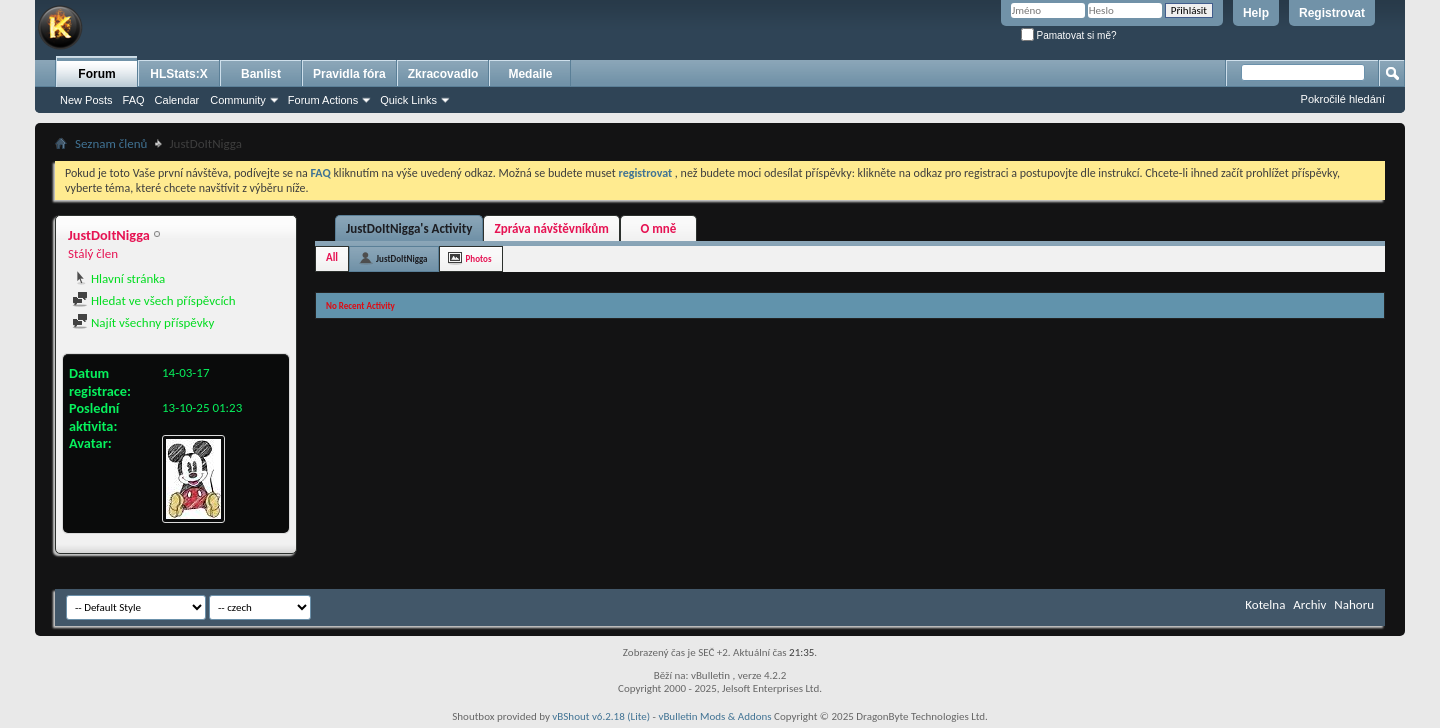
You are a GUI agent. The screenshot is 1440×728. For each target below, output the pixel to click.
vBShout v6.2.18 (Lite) (601, 716)
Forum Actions (323, 100)
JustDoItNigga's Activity (409, 228)
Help (1256, 13)
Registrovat (1332, 13)
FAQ (134, 100)
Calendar (177, 100)
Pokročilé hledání (1343, 99)
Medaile (530, 74)
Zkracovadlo (443, 74)
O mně (658, 228)
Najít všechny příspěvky (143, 322)
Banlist (261, 74)
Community (238, 100)
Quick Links (408, 100)
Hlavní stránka (118, 278)
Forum (96, 74)
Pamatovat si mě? (1069, 35)
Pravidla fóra (349, 74)
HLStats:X (178, 74)
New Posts (86, 100)
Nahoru (1354, 604)
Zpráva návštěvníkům (551, 228)
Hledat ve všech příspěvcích (154, 300)
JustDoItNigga (402, 258)
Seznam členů (111, 143)
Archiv (1309, 604)
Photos (479, 258)
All (332, 257)
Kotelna (1265, 604)
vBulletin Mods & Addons (714, 716)
